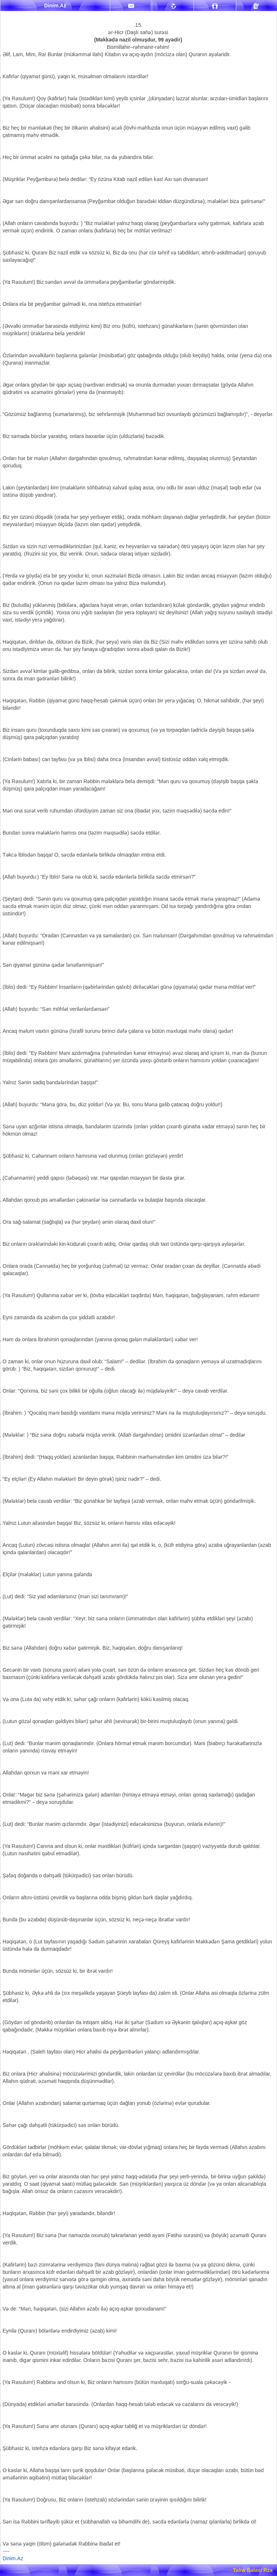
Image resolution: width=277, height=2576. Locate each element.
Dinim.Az (13, 2558)
